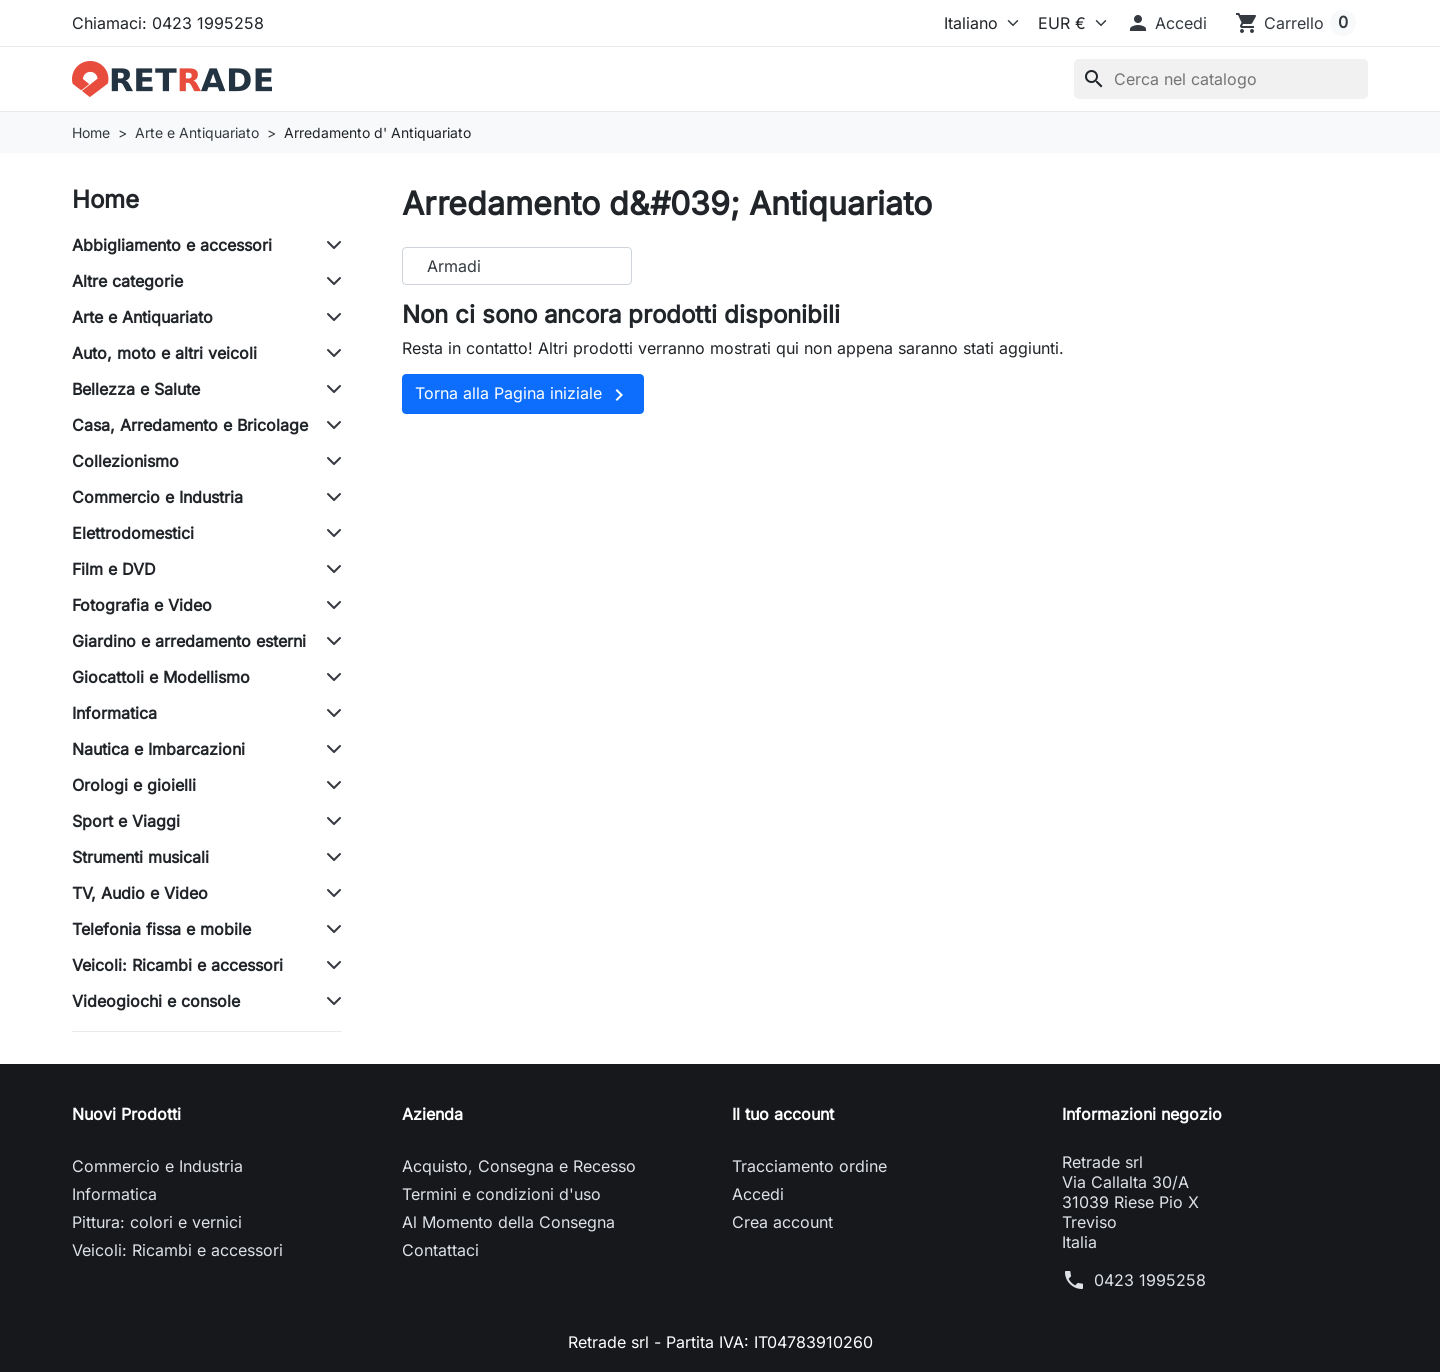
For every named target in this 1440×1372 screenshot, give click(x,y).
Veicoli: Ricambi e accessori (177, 965)
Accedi (758, 1194)
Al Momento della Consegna (508, 1222)
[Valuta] (1068, 23)
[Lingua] (977, 23)
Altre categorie (127, 281)
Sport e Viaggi (126, 821)
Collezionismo (125, 461)
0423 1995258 (1150, 1280)
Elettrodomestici (133, 533)
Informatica (114, 713)
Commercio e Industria (157, 497)
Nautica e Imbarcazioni (158, 749)
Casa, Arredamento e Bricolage (190, 425)
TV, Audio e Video (140, 893)
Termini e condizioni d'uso (501, 1194)
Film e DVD (114, 569)
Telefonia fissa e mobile (161, 929)
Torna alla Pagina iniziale (523, 395)
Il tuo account (783, 1114)
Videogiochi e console (156, 1001)
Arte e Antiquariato (142, 317)
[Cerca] (1221, 79)
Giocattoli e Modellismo (161, 677)
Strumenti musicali (140, 857)
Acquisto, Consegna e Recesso (519, 1166)
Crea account (782, 1222)
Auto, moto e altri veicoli (164, 353)
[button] (1166, 23)
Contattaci (440, 1250)
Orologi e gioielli (134, 785)
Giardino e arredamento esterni (189, 641)
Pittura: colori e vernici (157, 1222)
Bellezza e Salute (136, 389)
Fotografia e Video (142, 605)
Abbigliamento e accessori (172, 245)
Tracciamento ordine (809, 1166)
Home (105, 199)
